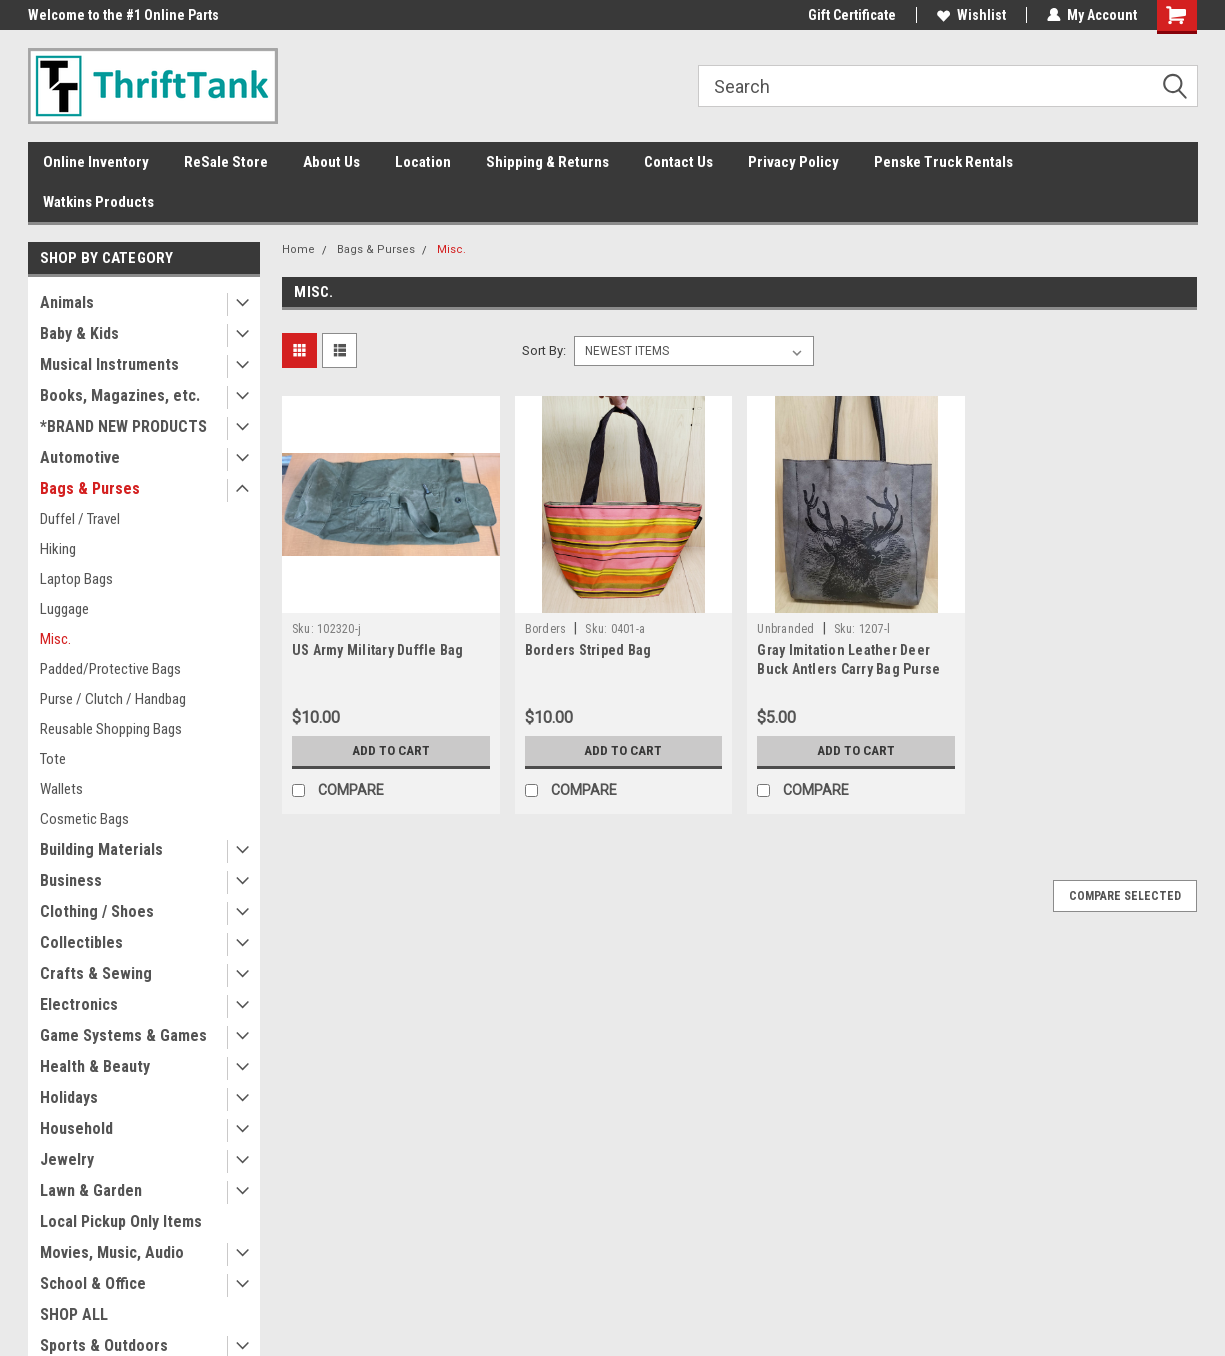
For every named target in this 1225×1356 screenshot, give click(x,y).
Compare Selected (1125, 896)
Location (423, 162)
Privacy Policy (793, 162)
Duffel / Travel (80, 519)
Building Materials (101, 849)
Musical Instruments (109, 364)
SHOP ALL (74, 1314)
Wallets (61, 789)
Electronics (79, 1004)
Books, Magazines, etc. (120, 395)
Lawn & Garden (91, 1190)
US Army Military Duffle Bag (378, 650)
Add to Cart (390, 751)
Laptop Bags (76, 579)
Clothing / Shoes (97, 911)
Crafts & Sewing (96, 973)
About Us (331, 162)
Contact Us (678, 162)
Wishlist (971, 15)
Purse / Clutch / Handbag (113, 699)
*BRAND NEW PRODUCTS (123, 426)
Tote (53, 759)
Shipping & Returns (547, 162)
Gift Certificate (852, 15)
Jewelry (67, 1159)
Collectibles (81, 942)
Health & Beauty (95, 1066)
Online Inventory (96, 162)
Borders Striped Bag (588, 650)
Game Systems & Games (123, 1035)
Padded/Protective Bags (110, 669)
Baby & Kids (79, 333)
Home (298, 249)
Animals (67, 302)
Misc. (55, 639)
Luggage (64, 609)
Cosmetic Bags (84, 819)
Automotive (80, 457)
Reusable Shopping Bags (111, 729)
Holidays (69, 1097)
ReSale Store (226, 162)
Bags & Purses (90, 488)
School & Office (93, 1283)
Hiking (58, 549)
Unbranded (785, 629)
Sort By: (544, 350)
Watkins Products (98, 202)
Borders (546, 629)
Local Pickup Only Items (121, 1221)
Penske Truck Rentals (943, 162)
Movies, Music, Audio (112, 1252)
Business (71, 880)
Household (76, 1128)
